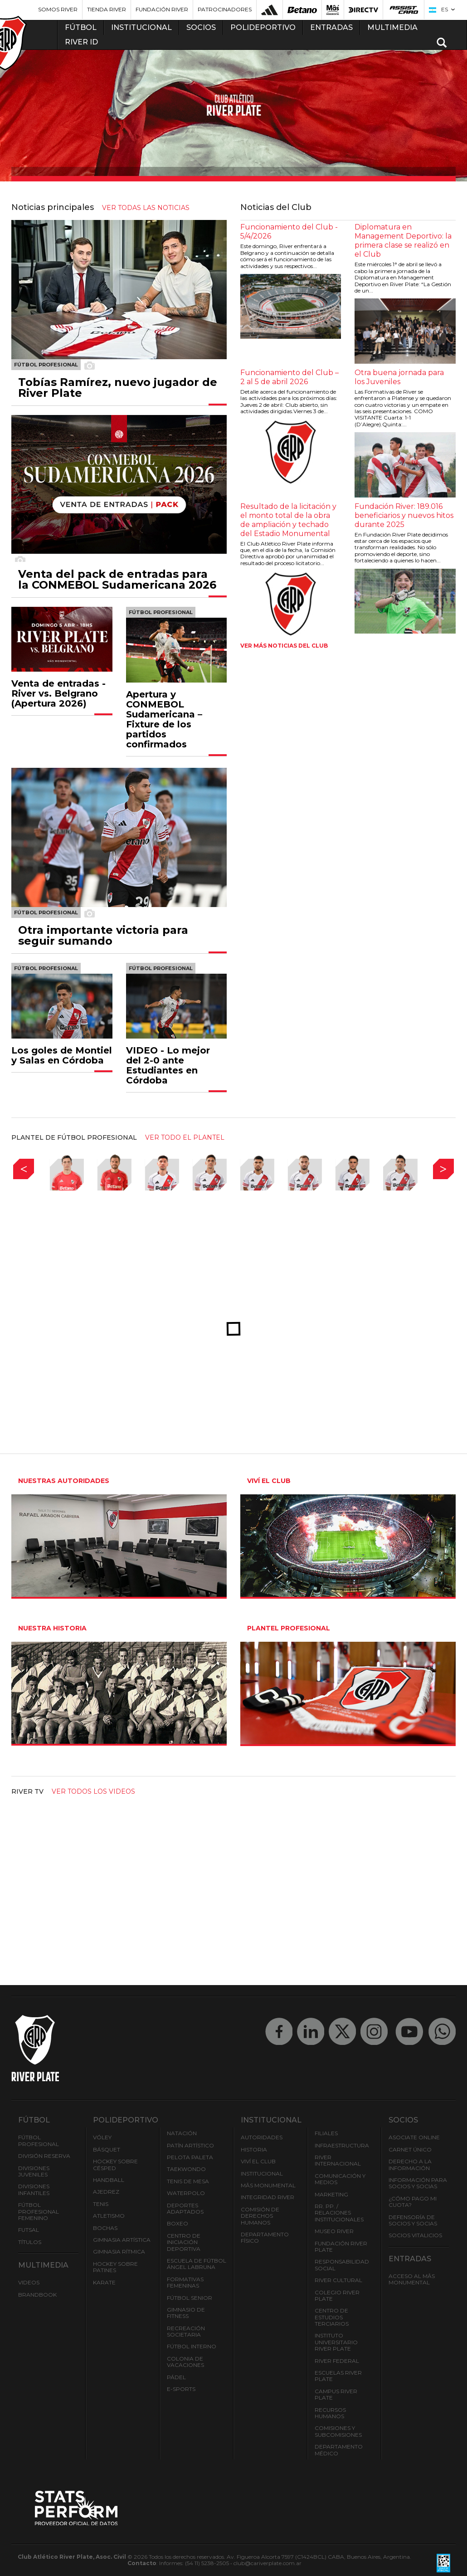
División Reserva (44, 2155)
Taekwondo (186, 2169)
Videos (28, 2282)
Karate (104, 2282)
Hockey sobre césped (115, 2164)
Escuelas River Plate (338, 2375)
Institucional (262, 2173)
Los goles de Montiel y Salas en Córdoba (61, 1055)
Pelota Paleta (190, 2157)
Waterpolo (186, 2193)
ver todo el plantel (184, 1137)
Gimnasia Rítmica (119, 2251)
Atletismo (109, 2215)
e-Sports (181, 2389)
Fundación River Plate (341, 2246)
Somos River (58, 9)
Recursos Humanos (330, 2413)
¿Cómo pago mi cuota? (413, 2201)
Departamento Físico (265, 2237)
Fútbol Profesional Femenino (38, 2211)
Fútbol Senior (189, 2297)
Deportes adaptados (185, 2208)
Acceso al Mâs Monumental (412, 2279)
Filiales (326, 2133)
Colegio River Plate (337, 2295)
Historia (254, 2149)
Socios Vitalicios (415, 2235)
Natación (182, 2133)
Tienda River (106, 9)
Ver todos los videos (93, 1791)
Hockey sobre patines (115, 2267)
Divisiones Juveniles (33, 2171)
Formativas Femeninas (185, 2282)
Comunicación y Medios (340, 2179)
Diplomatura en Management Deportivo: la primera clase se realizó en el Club (403, 241)
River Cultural (338, 2280)
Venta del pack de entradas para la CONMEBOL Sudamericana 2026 (117, 579)
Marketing (331, 2194)
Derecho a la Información (410, 2164)
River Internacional (338, 2160)
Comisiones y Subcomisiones (338, 2431)
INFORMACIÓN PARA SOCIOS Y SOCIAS (418, 2183)
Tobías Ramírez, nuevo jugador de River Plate (117, 388)
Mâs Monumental (268, 2185)
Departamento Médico (339, 2449)
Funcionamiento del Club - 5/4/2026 (289, 231)
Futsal (28, 2229)
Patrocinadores (225, 9)
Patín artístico (190, 2145)
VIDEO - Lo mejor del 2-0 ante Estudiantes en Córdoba (168, 1065)
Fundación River (162, 9)
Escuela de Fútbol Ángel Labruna (196, 2263)
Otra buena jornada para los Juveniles (399, 377)
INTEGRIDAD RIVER (267, 2197)
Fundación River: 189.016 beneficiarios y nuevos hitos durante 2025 (404, 515)
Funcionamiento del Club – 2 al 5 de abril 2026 (289, 377)
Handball (108, 2179)
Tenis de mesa (188, 2181)
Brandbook (37, 2294)
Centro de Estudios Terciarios (332, 2317)
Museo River (334, 2231)
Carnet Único (410, 2149)
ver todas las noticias (146, 208)
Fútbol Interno (191, 2346)
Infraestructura (342, 2145)
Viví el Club (258, 2161)
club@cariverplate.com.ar (268, 2563)
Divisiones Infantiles (33, 2189)
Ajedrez (106, 2191)
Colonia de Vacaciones (185, 2361)
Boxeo (177, 2223)
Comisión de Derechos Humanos (260, 2216)
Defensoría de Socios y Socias (413, 2220)
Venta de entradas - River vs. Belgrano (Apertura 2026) (58, 693)
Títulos (29, 2242)
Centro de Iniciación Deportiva (183, 2242)
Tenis (100, 2203)
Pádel (176, 2377)
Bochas (105, 2228)
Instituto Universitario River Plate (336, 2342)
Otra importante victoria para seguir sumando (103, 935)
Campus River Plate (336, 2394)
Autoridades (261, 2137)
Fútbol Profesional (38, 2140)
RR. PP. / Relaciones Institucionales (339, 2213)
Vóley (102, 2137)
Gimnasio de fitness (186, 2312)
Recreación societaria (186, 2331)
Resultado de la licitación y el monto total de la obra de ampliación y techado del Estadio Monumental (288, 520)
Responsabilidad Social (342, 2264)
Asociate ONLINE (414, 2137)
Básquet (106, 2149)
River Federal (337, 2360)
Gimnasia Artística (122, 2239)
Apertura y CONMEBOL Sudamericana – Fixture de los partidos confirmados (164, 719)
